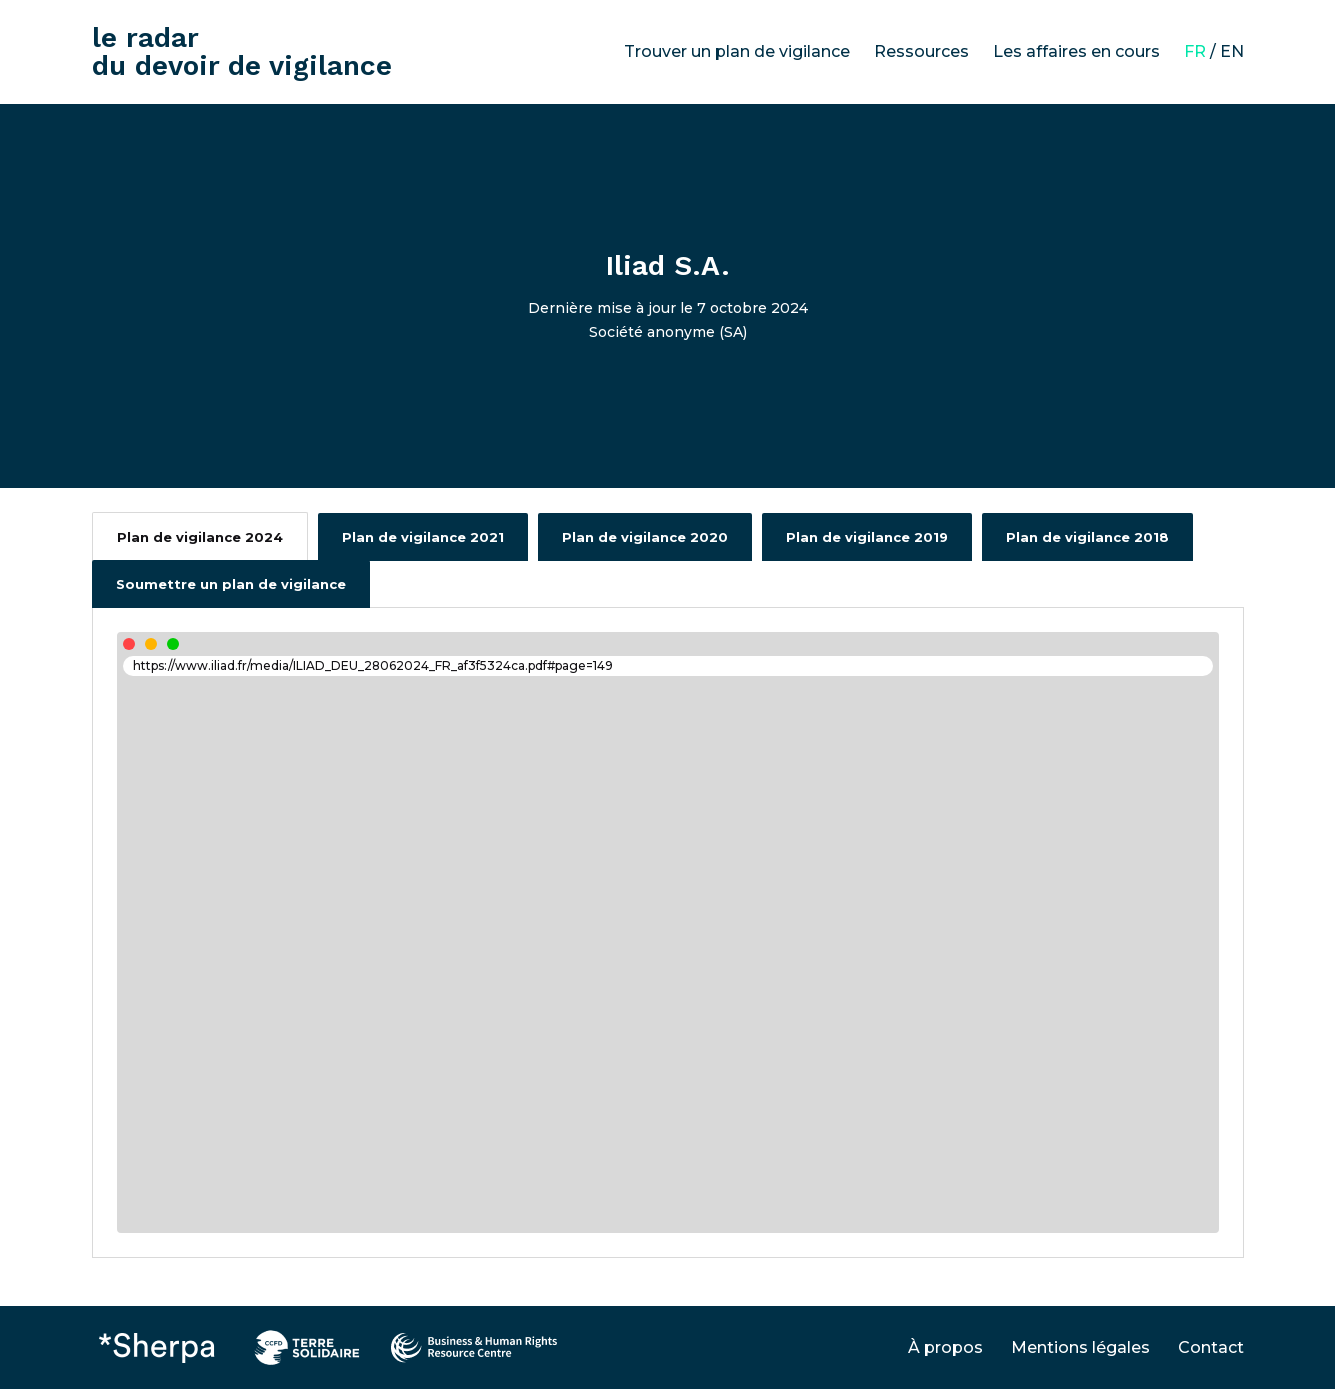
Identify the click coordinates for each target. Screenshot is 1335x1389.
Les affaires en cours (1076, 51)
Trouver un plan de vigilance (737, 51)
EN (1232, 51)
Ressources (921, 51)
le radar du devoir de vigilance (242, 51)
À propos (945, 1347)
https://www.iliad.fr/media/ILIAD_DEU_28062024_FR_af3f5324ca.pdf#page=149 (373, 665)
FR (1195, 51)
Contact (1211, 1347)
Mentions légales (1080, 1347)
